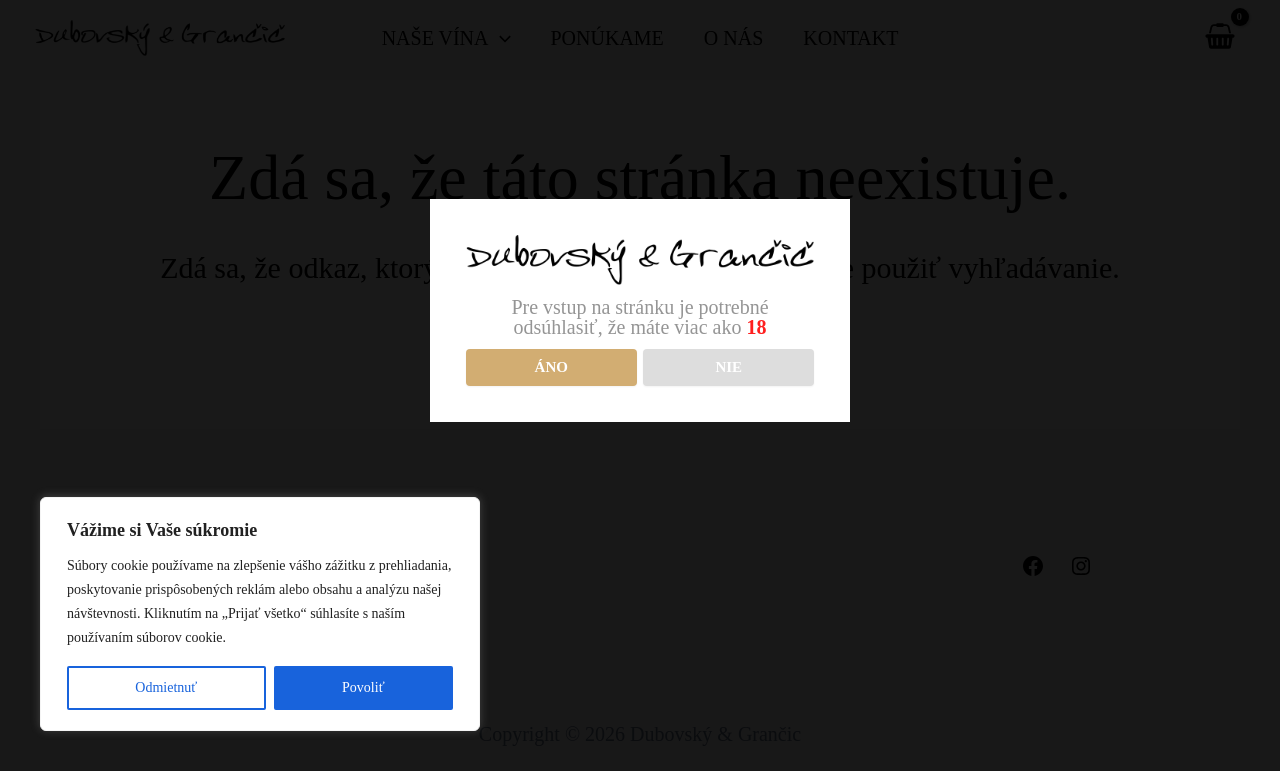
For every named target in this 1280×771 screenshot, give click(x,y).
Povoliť (363, 687)
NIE (728, 367)
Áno (551, 367)
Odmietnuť (166, 687)
